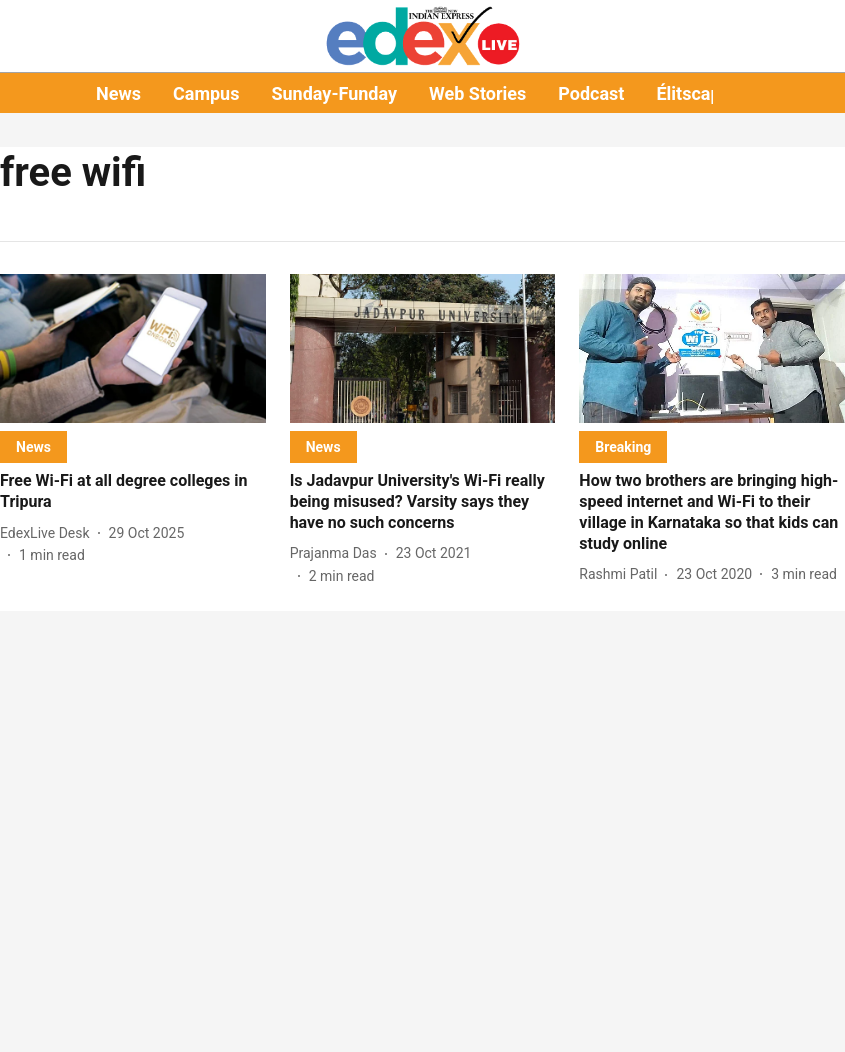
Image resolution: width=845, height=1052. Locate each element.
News (118, 93)
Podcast (591, 93)
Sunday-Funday (334, 93)
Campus (206, 93)
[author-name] (49, 533)
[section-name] (33, 446)
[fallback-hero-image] (133, 348)
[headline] (133, 492)
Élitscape (693, 93)
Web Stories (477, 93)
